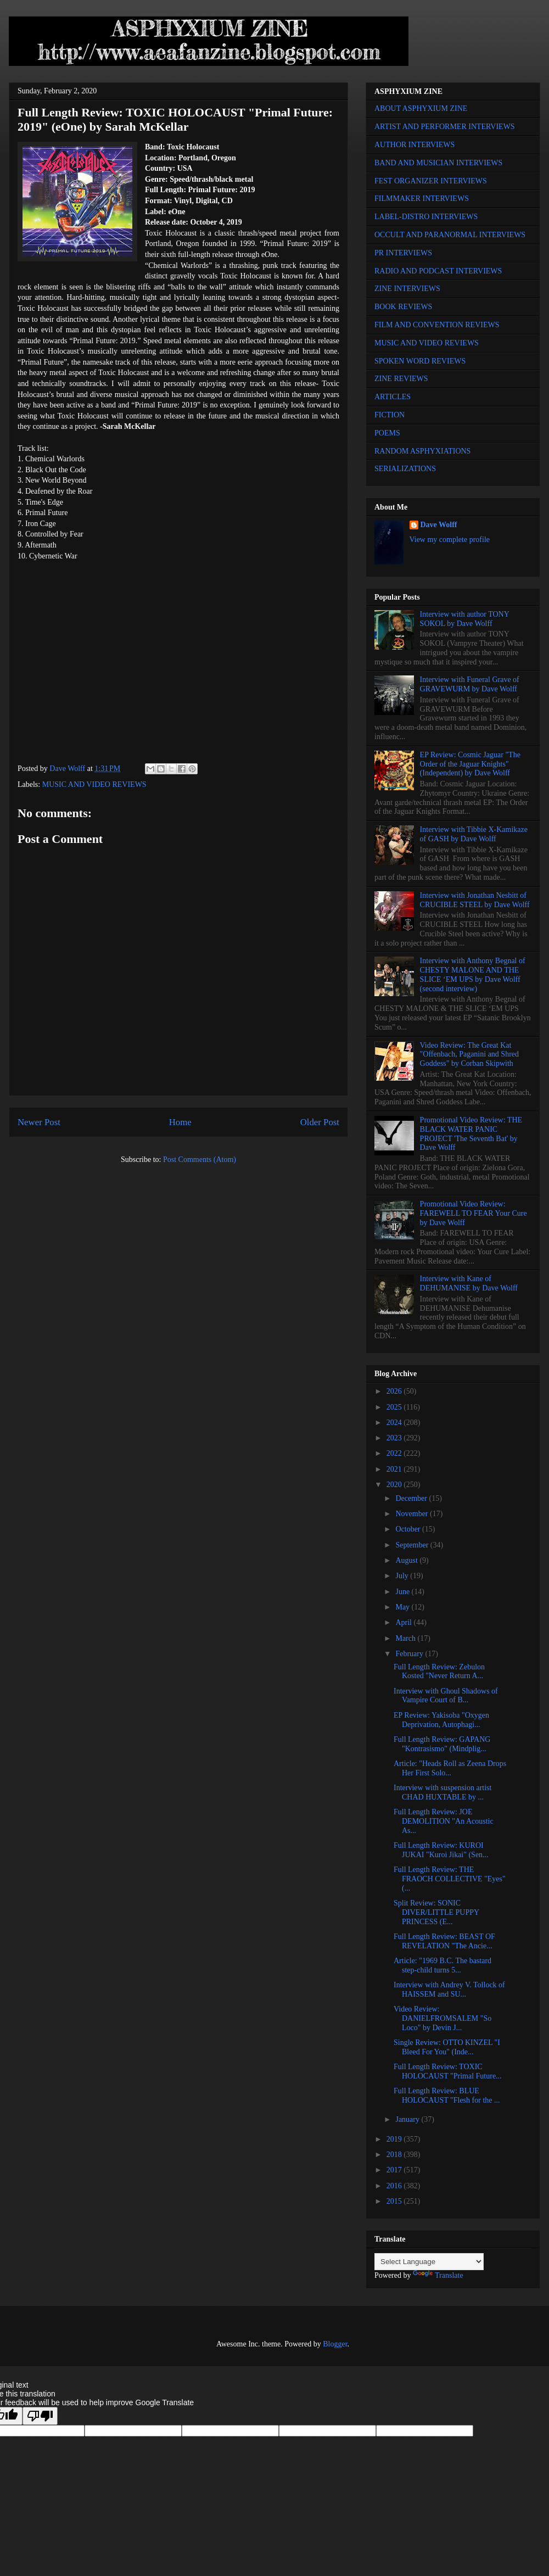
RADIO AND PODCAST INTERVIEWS (438, 271)
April (404, 1622)
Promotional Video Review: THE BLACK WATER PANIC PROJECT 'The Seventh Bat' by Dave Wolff (471, 1134)
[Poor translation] (40, 2416)
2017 (395, 2170)
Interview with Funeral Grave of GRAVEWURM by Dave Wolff (469, 684)
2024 (395, 1422)
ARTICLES (392, 397)
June (403, 1592)
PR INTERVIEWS (403, 253)
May (403, 1607)
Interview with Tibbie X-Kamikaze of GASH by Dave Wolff (474, 834)
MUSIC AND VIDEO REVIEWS (94, 784)
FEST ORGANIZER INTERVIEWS (430, 181)
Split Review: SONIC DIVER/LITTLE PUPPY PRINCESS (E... (436, 1912)
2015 (395, 2201)
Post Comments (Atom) (199, 1159)
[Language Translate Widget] (429, 2261)
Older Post (319, 1122)
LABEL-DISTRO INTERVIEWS (426, 217)
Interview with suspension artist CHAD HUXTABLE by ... (442, 1792)
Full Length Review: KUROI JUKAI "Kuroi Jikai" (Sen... (441, 1850)
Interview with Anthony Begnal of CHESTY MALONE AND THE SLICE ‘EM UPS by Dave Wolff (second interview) (472, 974)
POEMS (387, 433)
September (412, 1545)
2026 (395, 1391)
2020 (395, 1484)
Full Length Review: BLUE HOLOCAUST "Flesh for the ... (447, 2095)
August (407, 1560)
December (412, 1498)
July (402, 1576)
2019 (395, 2139)
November (412, 1514)
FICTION (389, 415)
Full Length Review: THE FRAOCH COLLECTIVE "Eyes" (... (450, 1878)
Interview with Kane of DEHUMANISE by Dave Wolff (469, 1283)
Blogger (335, 2344)
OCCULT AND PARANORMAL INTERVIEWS (449, 235)
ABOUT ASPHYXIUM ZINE (420, 108)
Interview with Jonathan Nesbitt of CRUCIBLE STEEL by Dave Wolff (475, 900)
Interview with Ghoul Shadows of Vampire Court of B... (446, 1696)
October (408, 1529)
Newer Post (39, 1122)
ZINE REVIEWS (401, 379)
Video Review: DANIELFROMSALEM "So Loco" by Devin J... (442, 2018)
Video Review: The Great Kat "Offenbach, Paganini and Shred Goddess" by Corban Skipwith (469, 1054)
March (406, 1638)
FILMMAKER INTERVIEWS (421, 198)
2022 (395, 1453)
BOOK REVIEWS (403, 307)
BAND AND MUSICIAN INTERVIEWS (438, 163)
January (408, 2119)
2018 (395, 2154)
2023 (395, 1438)
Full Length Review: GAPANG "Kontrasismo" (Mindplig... (442, 1744)
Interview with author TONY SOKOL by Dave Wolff (464, 619)
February (410, 1654)
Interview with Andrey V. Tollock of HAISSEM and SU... (449, 1989)
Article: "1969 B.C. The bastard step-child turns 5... (442, 1965)
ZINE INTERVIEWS (407, 288)
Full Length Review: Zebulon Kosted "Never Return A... (439, 1671)
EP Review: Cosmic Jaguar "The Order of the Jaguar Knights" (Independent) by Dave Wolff (470, 764)
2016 (395, 2186)
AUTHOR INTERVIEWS (414, 145)
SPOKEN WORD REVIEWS (420, 361)
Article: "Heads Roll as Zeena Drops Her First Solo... (450, 1768)
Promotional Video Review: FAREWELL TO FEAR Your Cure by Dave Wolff (473, 1213)
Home (180, 1122)
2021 (395, 1469)
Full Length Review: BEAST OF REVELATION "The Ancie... (444, 1941)
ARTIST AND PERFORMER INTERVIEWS (444, 126)
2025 (395, 1407)
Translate (438, 2275)
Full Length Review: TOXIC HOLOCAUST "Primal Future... (448, 2071)
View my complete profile (450, 539)
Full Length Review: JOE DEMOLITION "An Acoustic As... (444, 1821)
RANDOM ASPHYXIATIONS (422, 451)
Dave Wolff (439, 525)
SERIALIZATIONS (405, 469)
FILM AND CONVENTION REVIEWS (437, 325)
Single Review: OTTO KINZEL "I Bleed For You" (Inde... (447, 2047)
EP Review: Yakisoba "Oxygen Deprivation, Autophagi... (441, 1720)
